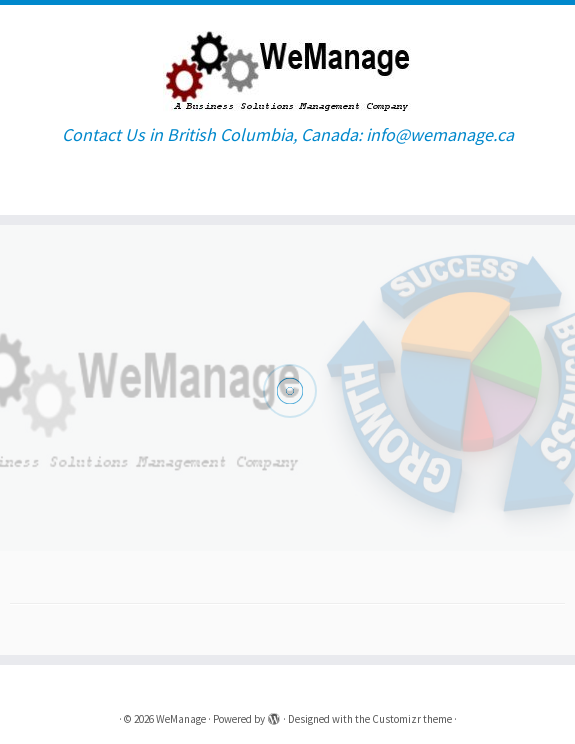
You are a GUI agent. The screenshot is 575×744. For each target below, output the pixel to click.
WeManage (181, 719)
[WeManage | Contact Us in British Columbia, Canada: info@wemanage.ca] (287, 65)
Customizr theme (412, 719)
